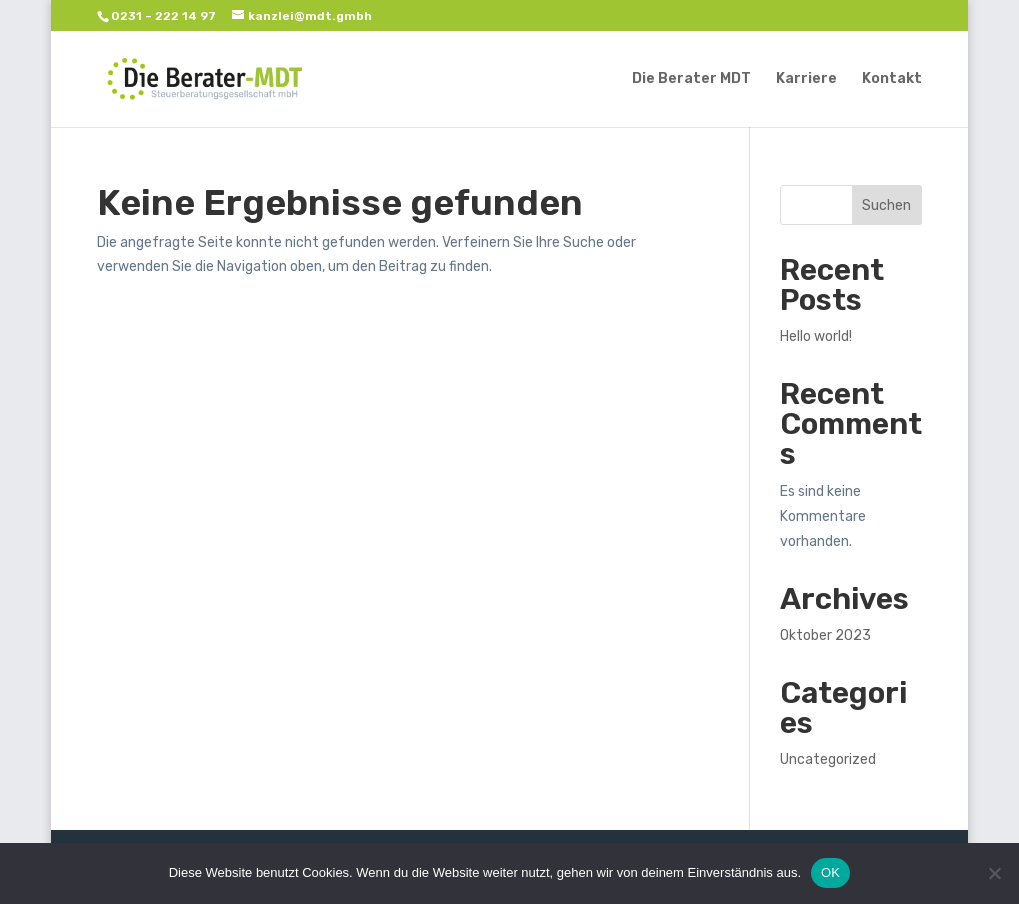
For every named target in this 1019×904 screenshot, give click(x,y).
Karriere (806, 79)
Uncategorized (828, 759)
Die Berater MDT (691, 79)
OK (830, 872)
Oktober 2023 (825, 635)
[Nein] (994, 873)
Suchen (886, 205)
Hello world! (816, 336)
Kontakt (892, 79)
